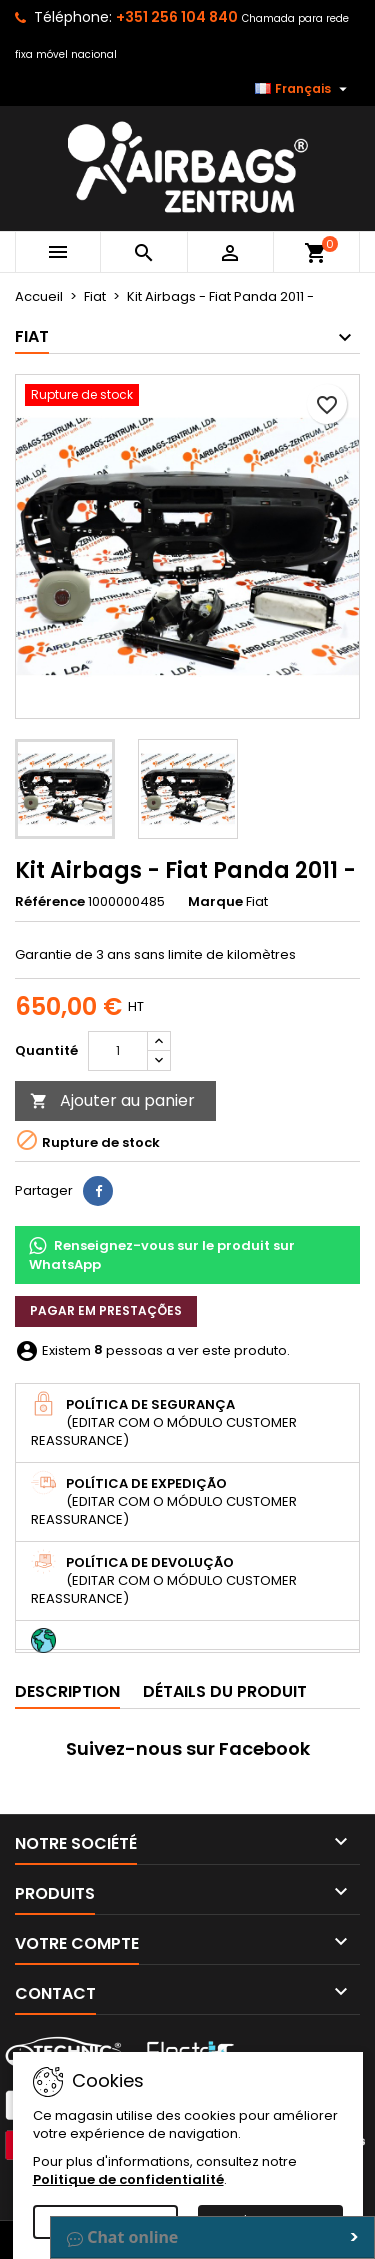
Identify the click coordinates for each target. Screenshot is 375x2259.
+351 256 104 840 (177, 17)
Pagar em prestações (106, 1310)
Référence (50, 902)
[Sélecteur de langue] (303, 89)
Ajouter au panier (112, 1100)
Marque (215, 902)
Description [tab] (67, 1691)
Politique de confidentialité (128, 2179)
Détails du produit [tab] (225, 1691)
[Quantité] (118, 1051)
